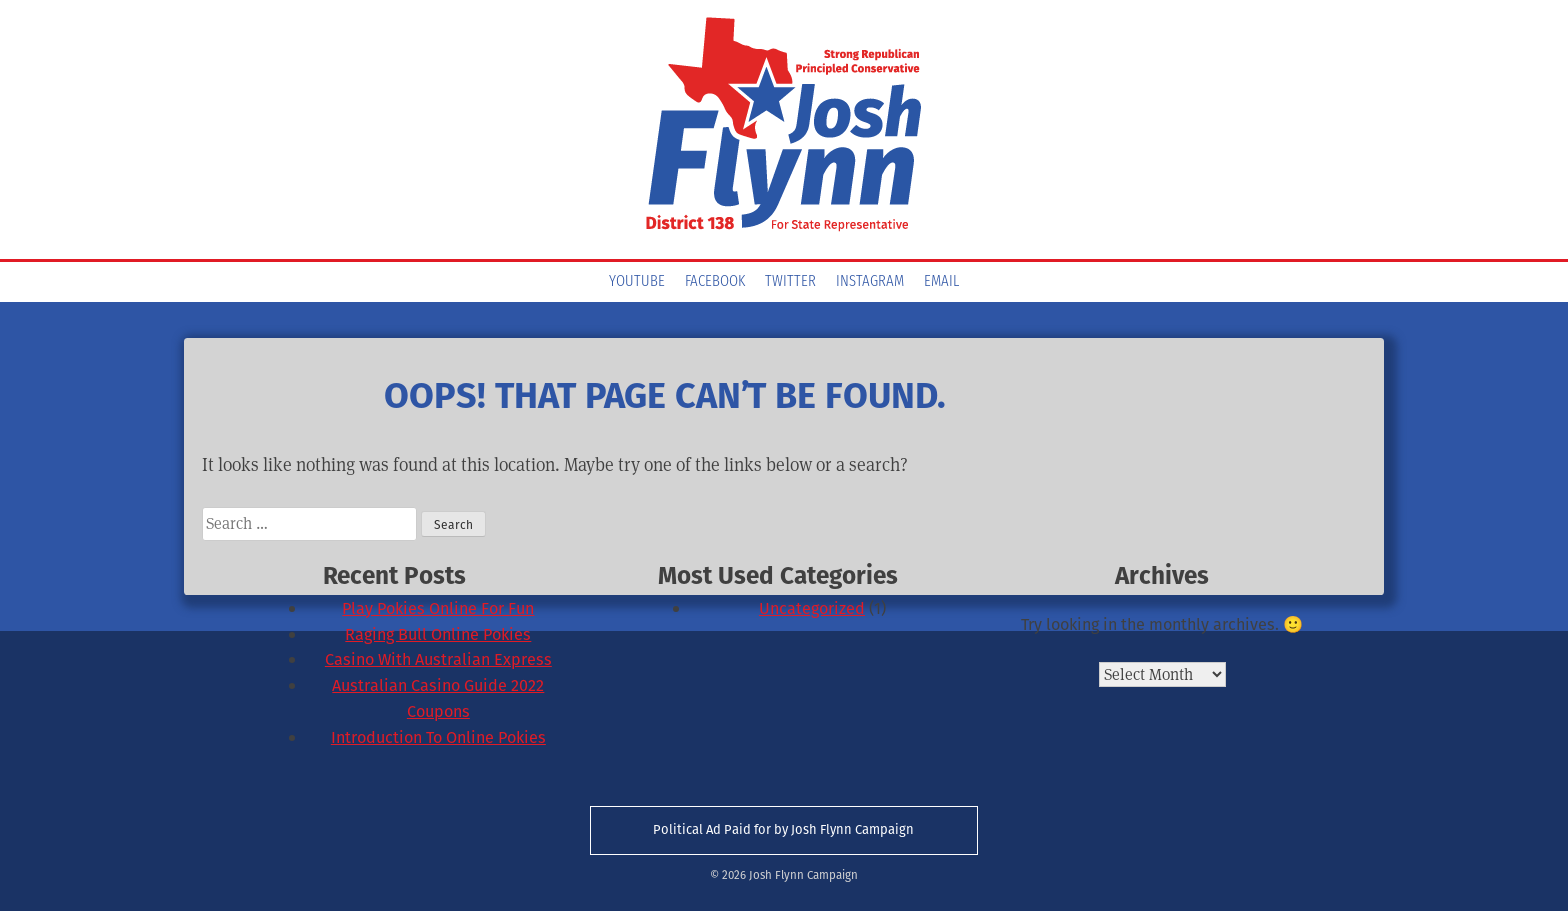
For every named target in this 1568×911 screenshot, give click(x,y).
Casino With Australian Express (438, 659)
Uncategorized (812, 608)
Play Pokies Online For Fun (438, 608)
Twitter (790, 282)
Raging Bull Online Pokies (438, 634)
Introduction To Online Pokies (438, 737)
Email (941, 282)
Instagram (870, 282)
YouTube (637, 282)
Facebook (715, 282)
